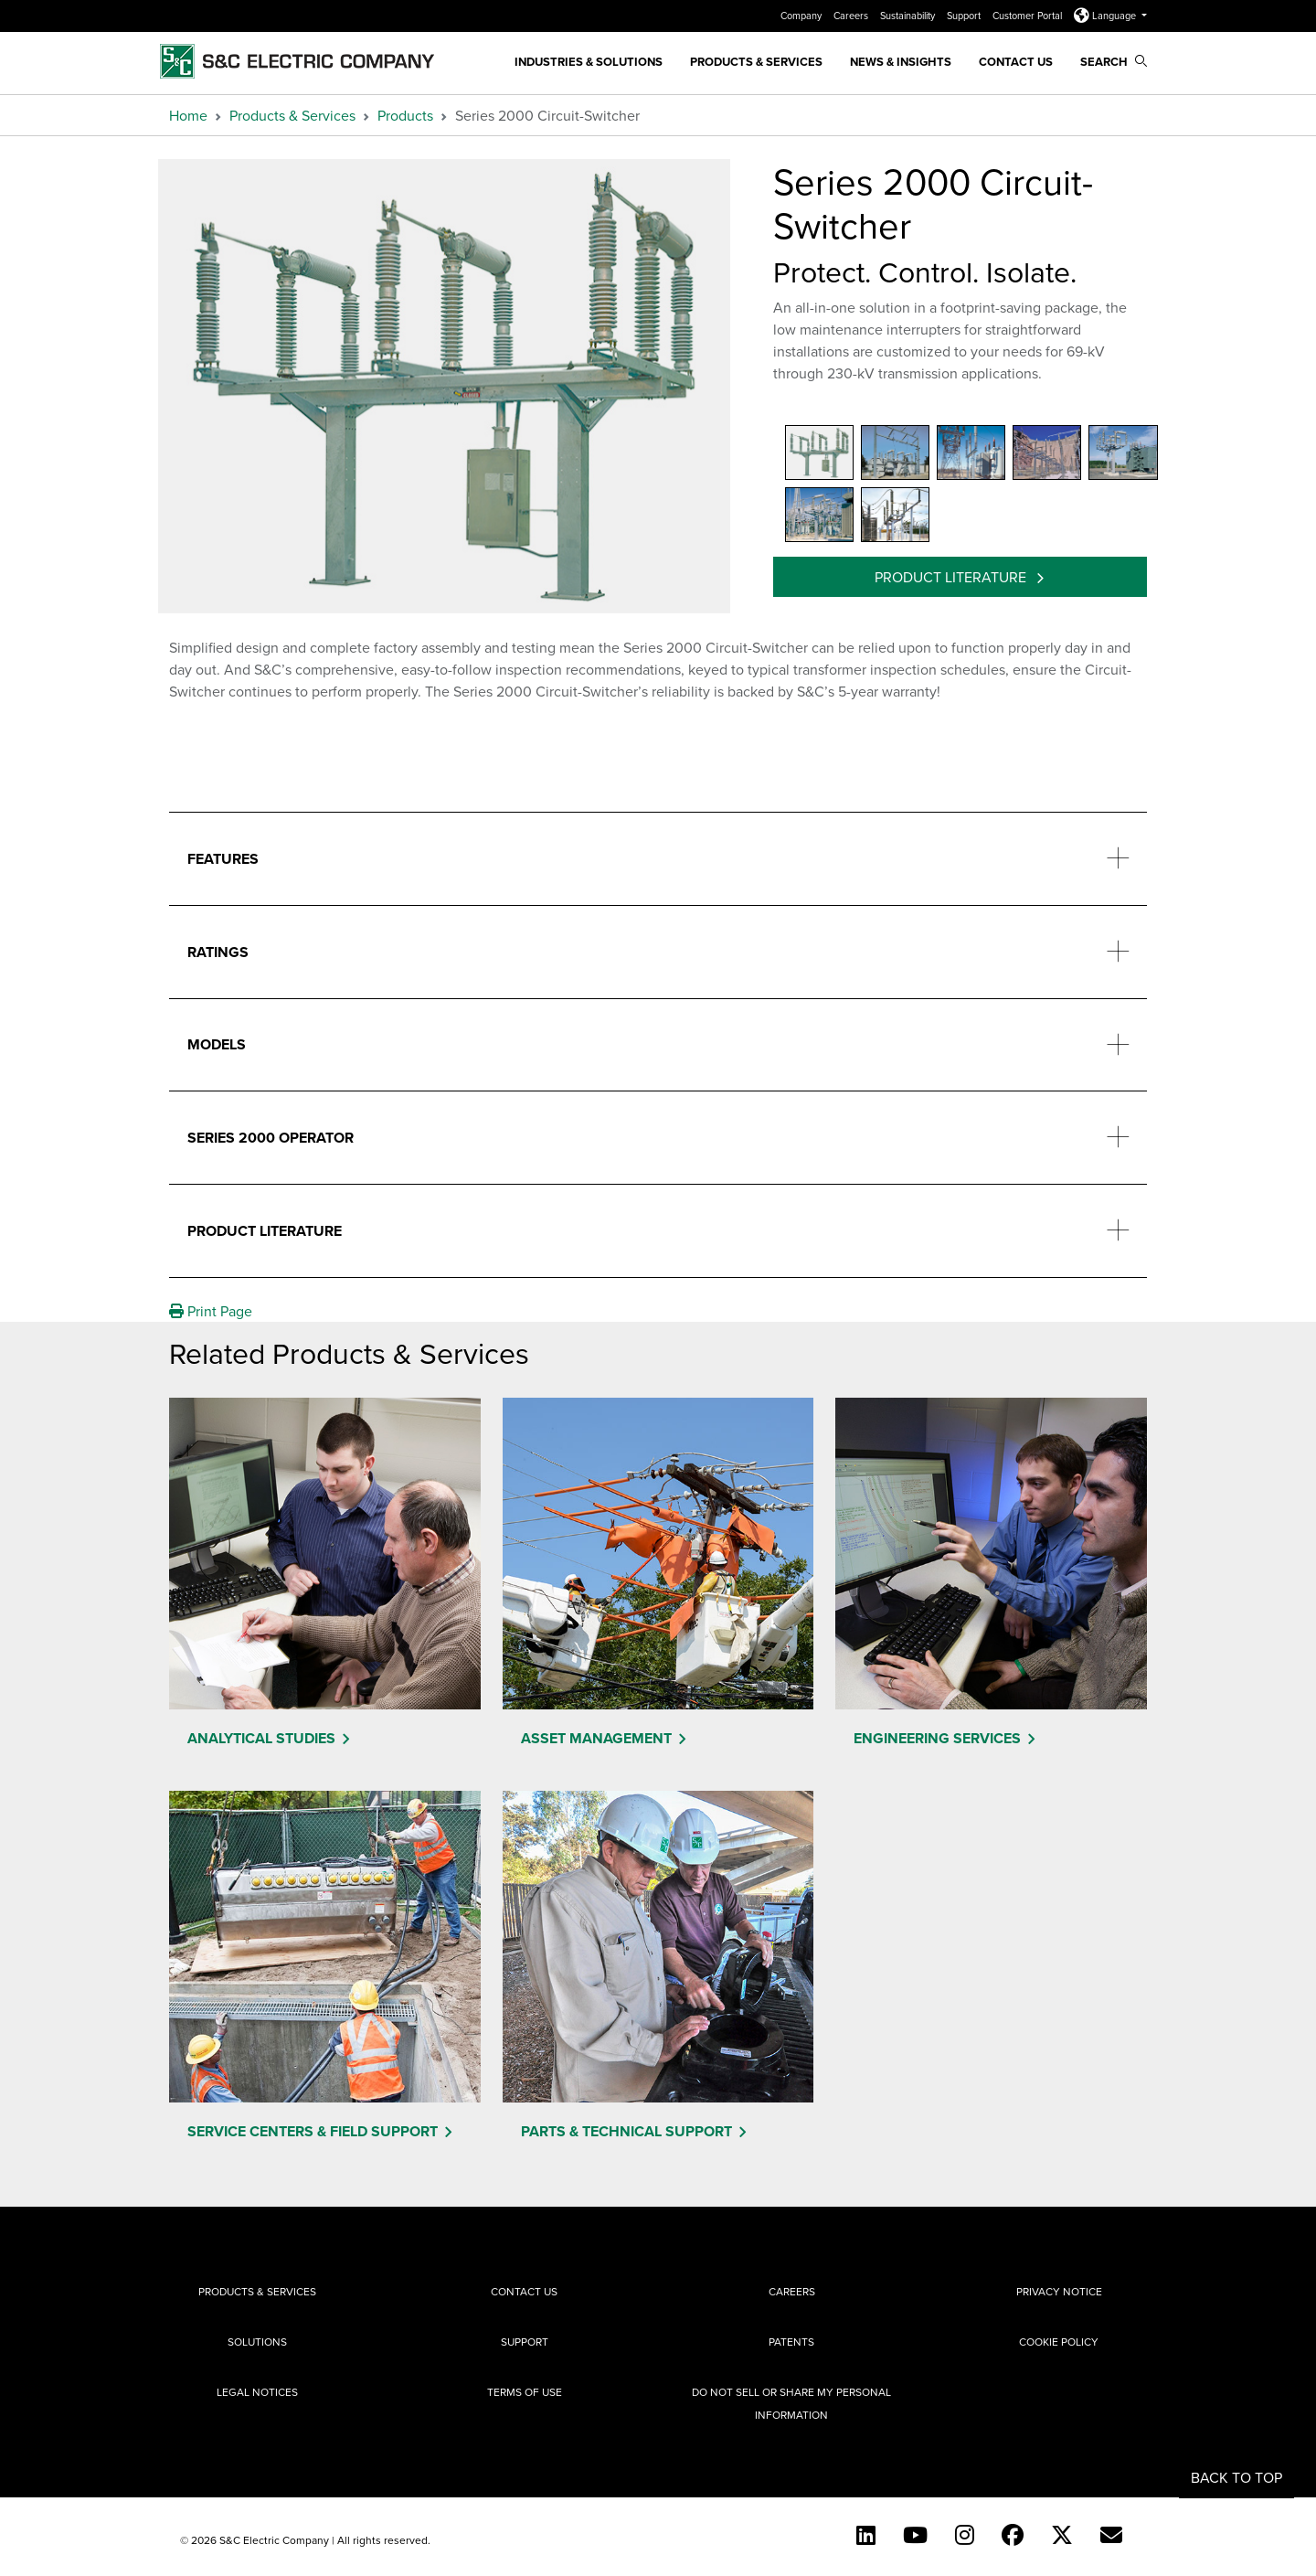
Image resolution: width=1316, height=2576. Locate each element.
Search (1113, 61)
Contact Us (1016, 61)
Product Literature (952, 577)
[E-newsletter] (1111, 2534)
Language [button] (1106, 15)
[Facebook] (1013, 2534)
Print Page (210, 1311)
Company (802, 15)
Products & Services (756, 61)
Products (405, 115)
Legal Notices (257, 2392)
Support (965, 15)
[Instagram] (964, 2534)
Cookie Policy (1058, 2341)
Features (223, 858)
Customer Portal (1028, 15)
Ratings (218, 952)
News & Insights (900, 61)
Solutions (257, 2341)
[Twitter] (1062, 2534)
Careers (852, 15)
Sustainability (909, 15)
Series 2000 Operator (270, 1137)
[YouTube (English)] (915, 2534)
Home (188, 115)
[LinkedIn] (866, 2534)
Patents (791, 2341)
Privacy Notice (1059, 2291)
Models (216, 1044)
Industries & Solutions (589, 61)
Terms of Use (524, 2392)
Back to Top (1236, 2477)
